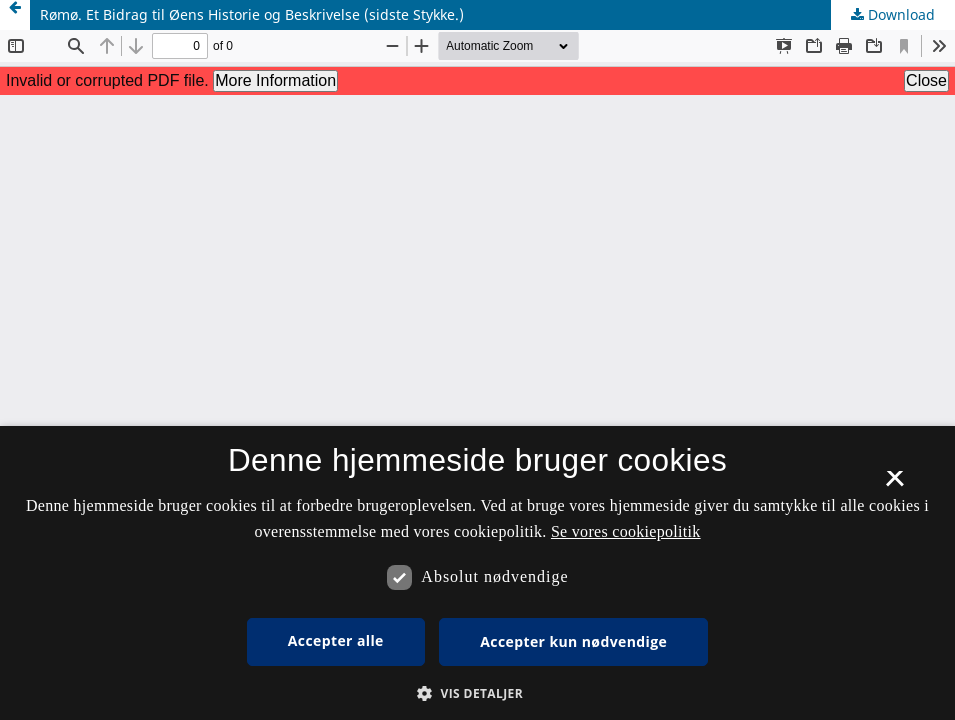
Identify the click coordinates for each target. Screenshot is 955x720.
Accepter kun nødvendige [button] (573, 641)
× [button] (894, 485)
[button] (477, 693)
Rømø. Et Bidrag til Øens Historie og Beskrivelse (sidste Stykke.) (252, 14)
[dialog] (477, 573)
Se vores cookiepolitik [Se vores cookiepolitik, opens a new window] (626, 531)
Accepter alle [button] (336, 640)
